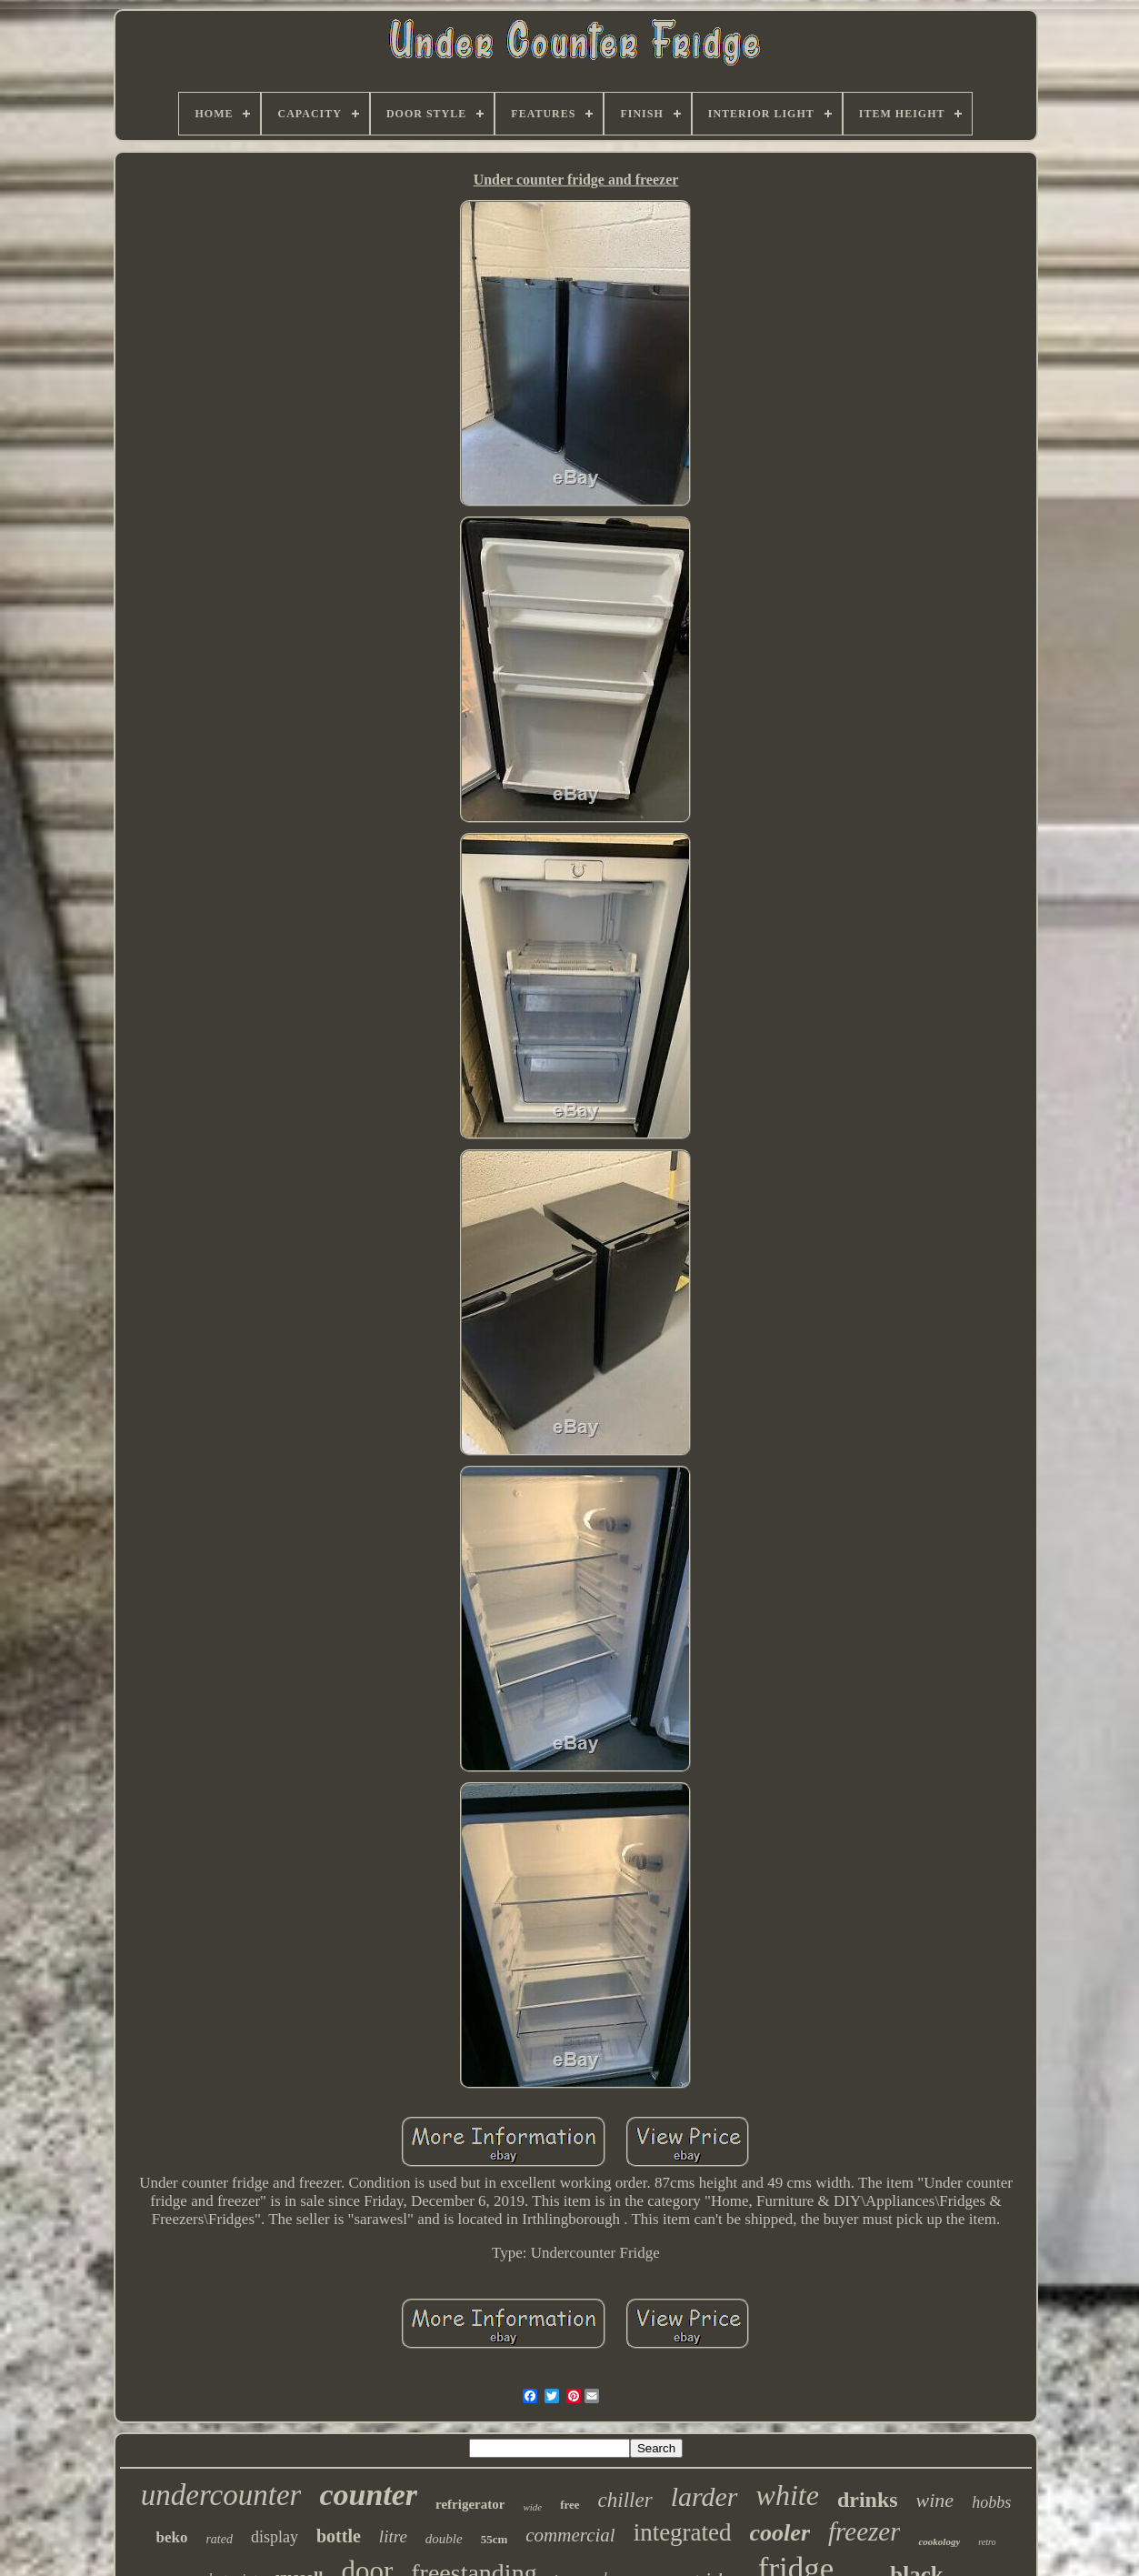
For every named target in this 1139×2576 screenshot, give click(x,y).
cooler (780, 2533)
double (444, 2538)
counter (368, 2494)
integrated (683, 2532)
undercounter (221, 2495)
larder (704, 2496)
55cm (494, 2539)
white (787, 2495)
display (274, 2537)
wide (532, 2506)
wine (935, 2500)
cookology (939, 2541)
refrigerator (470, 2504)
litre (393, 2536)
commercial (569, 2535)
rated (219, 2539)
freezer (864, 2531)
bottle (338, 2536)
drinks (867, 2499)
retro (986, 2542)
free (569, 2504)
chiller (625, 2500)
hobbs (991, 2502)
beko (171, 2537)
